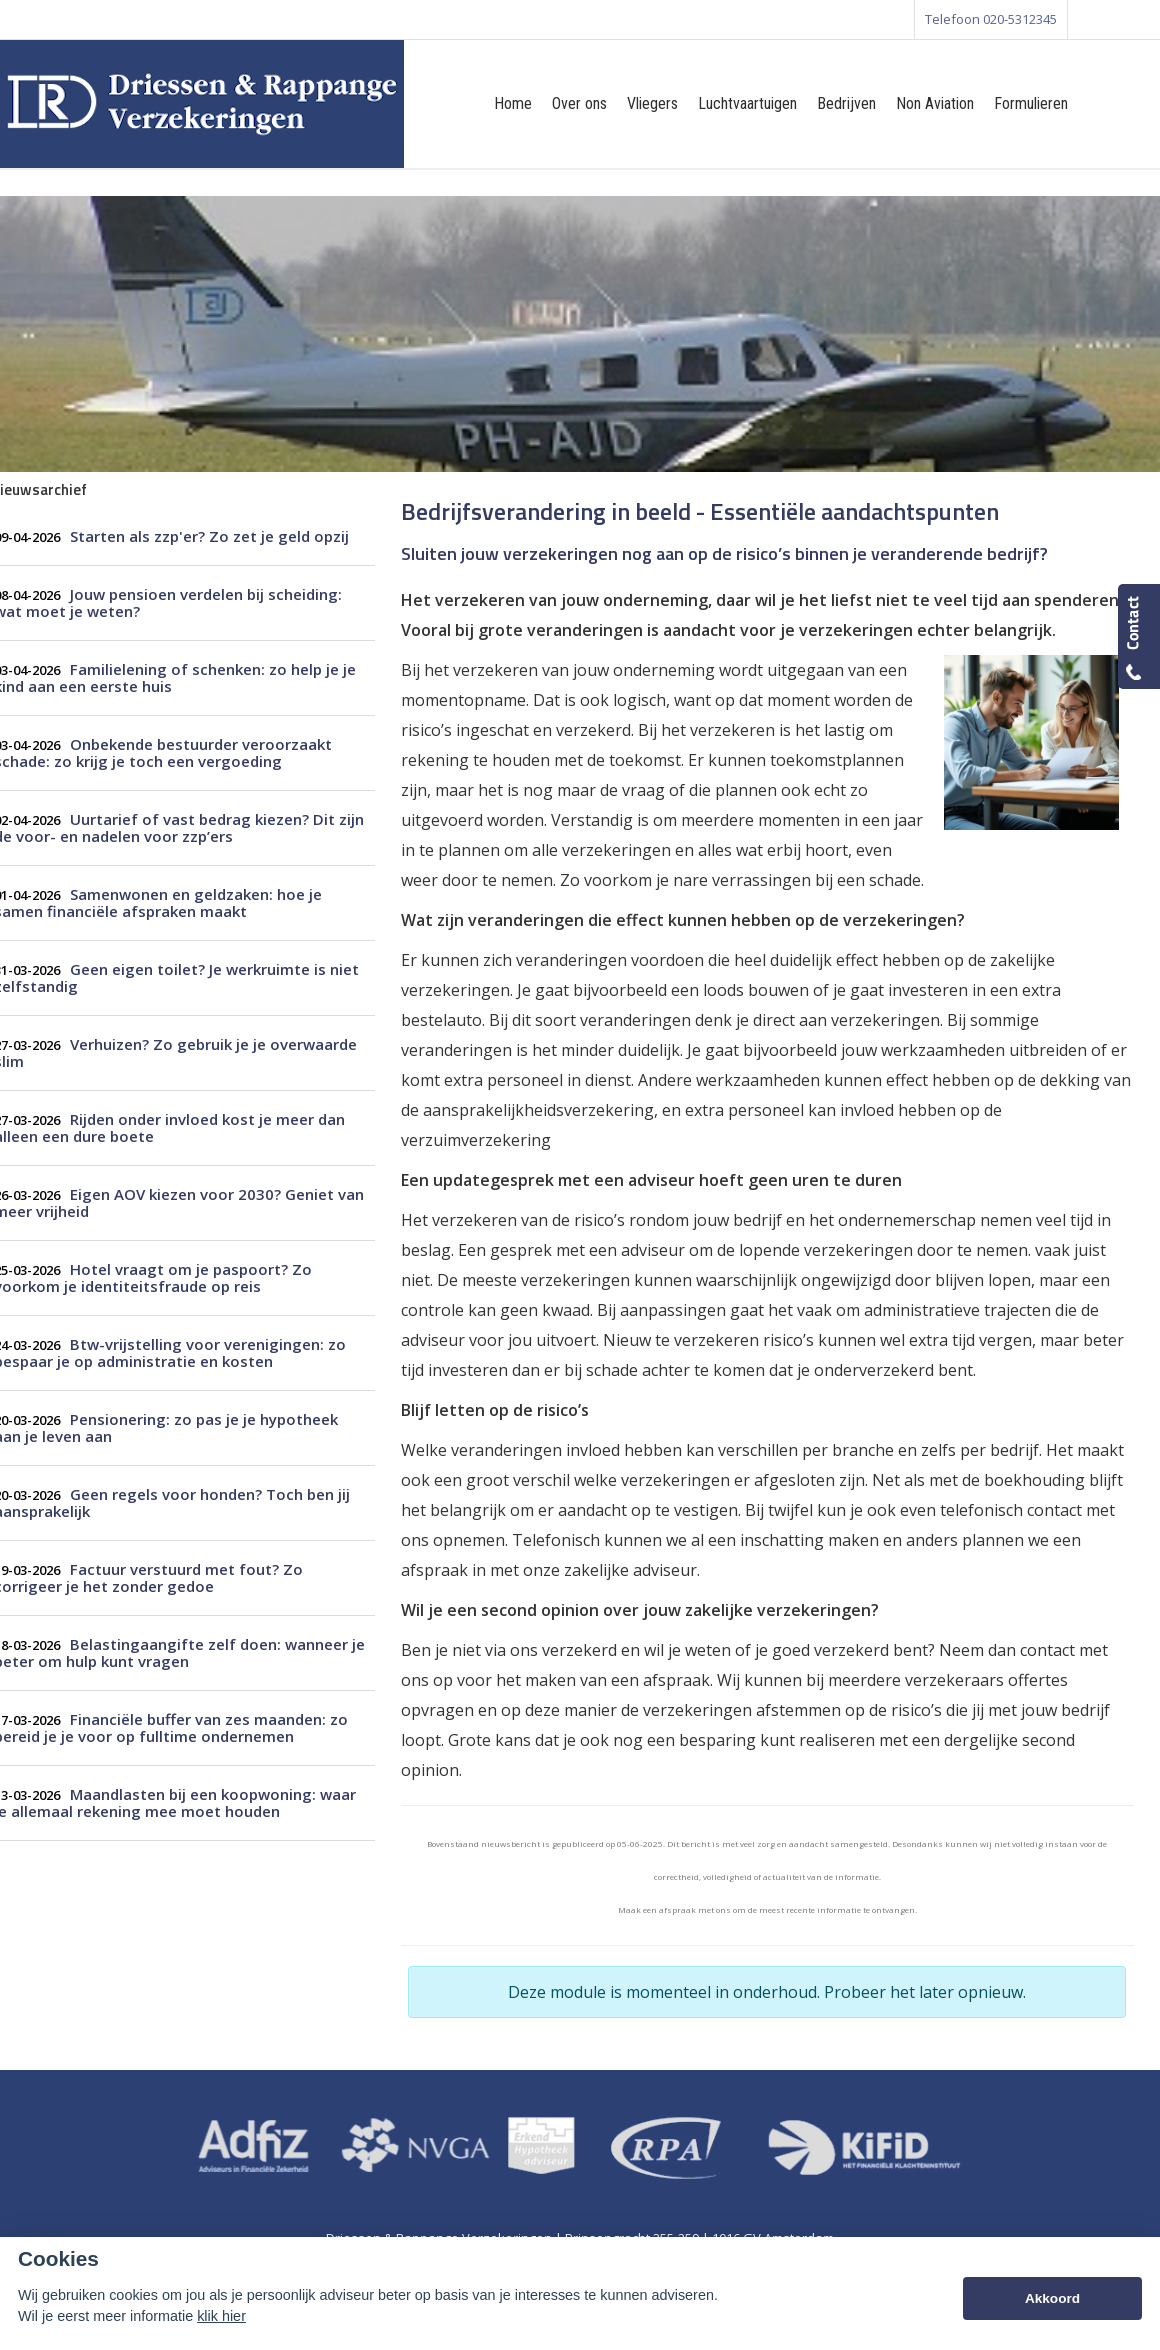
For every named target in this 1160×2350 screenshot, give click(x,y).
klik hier (221, 2316)
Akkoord (1052, 2298)
